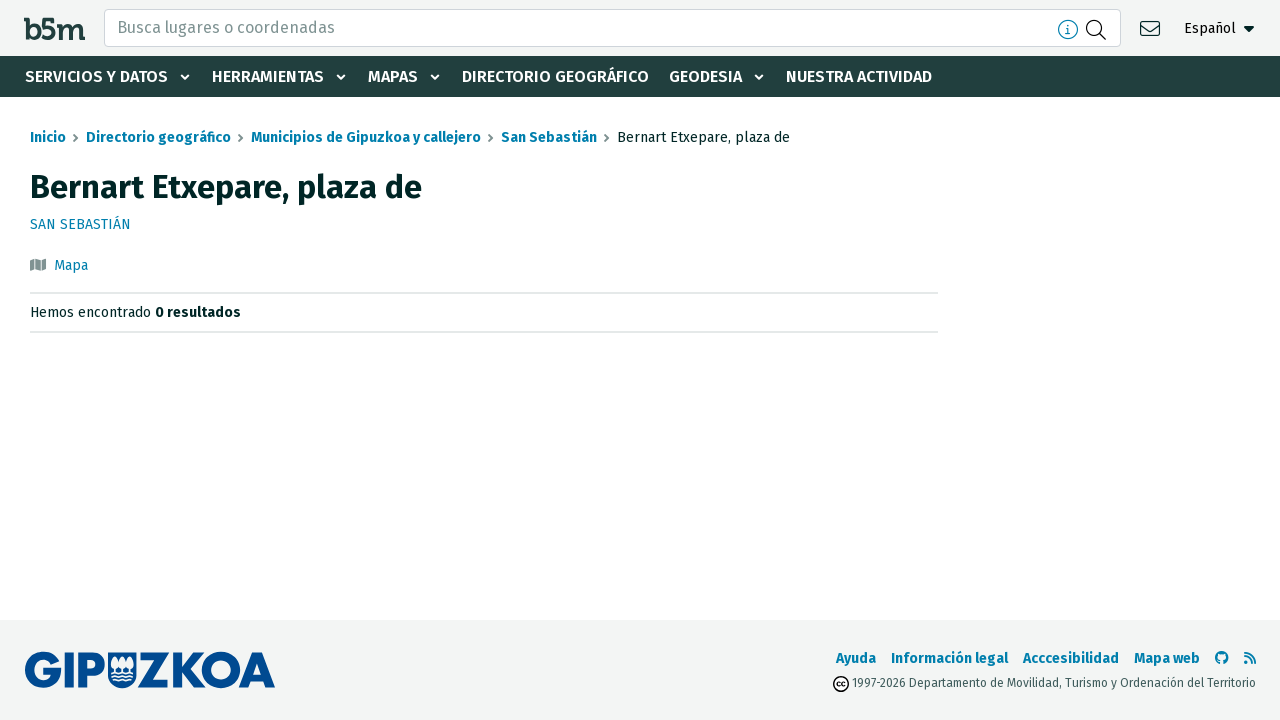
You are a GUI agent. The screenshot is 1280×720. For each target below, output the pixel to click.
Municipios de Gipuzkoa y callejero (366, 137)
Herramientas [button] (268, 76)
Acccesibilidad (1071, 658)
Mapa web (1167, 658)
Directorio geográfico (555, 76)
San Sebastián (549, 137)
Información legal (949, 658)
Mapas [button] (393, 76)
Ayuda (856, 658)
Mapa (71, 265)
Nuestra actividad (859, 76)
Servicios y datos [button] (96, 76)
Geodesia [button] (705, 76)
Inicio (48, 137)
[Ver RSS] (1250, 658)
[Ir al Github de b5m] (1222, 658)
